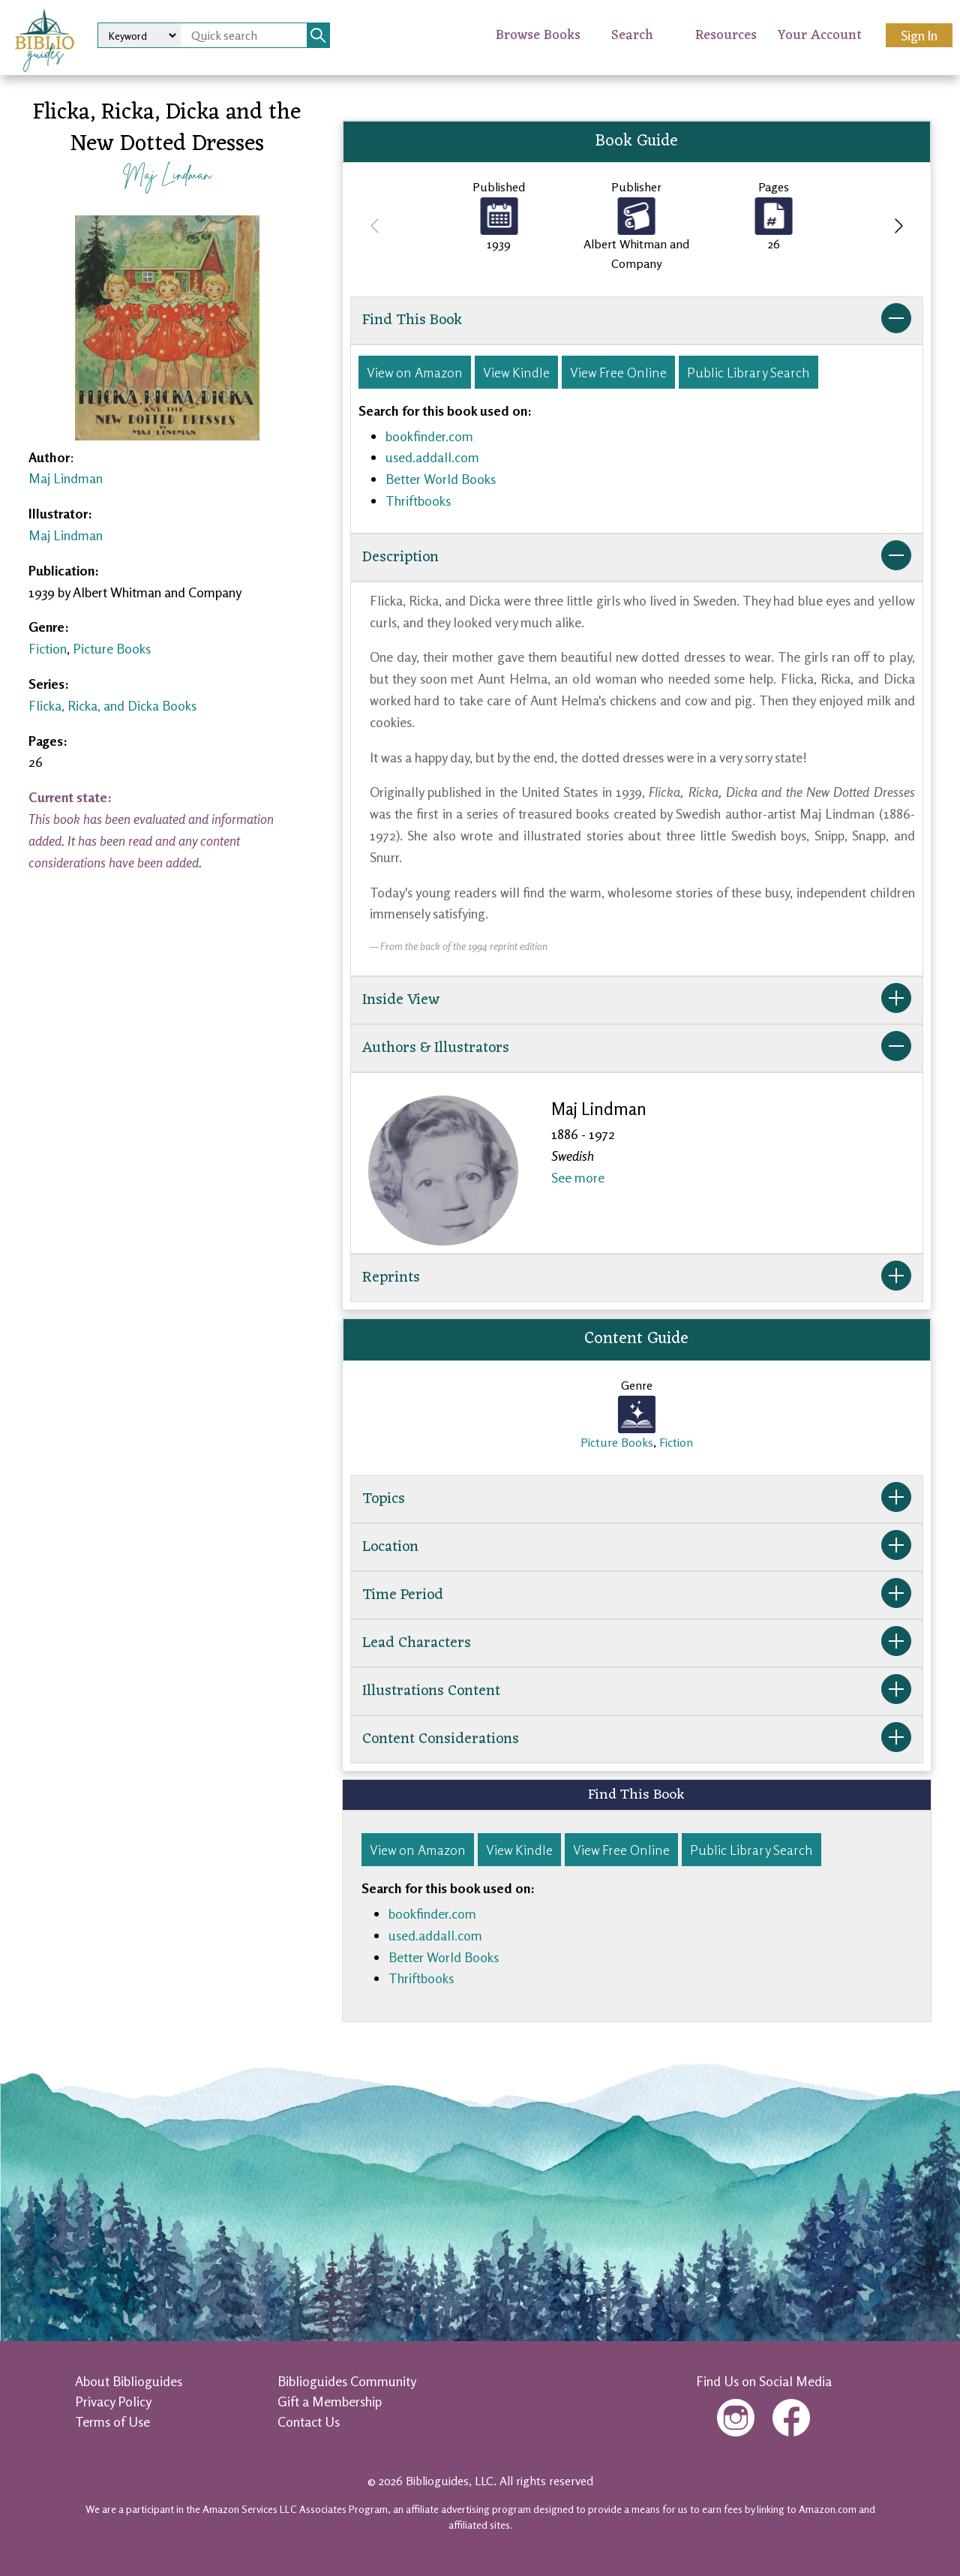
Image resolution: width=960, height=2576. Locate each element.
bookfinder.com (429, 436)
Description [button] (636, 558)
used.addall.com (432, 457)
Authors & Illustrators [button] (636, 1048)
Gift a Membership (330, 2401)
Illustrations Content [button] (636, 1691)
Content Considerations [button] (636, 1739)
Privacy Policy (113, 2401)
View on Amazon (415, 372)
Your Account (820, 35)
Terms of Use (112, 2421)
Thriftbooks (418, 500)
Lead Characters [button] (636, 1643)
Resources (726, 35)
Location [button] (636, 1547)
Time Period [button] (636, 1595)
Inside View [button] (636, 1000)
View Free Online (618, 372)
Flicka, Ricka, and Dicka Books (112, 705)
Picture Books (112, 648)
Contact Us (309, 2421)
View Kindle (516, 372)
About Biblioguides (128, 2381)
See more (577, 1177)
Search (632, 35)
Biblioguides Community (347, 2381)
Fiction (47, 648)
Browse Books (538, 35)
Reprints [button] (636, 1278)
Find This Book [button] (636, 320)
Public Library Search (748, 372)
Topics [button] (636, 1499)
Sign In (919, 35)
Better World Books (441, 478)
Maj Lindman (167, 173)
